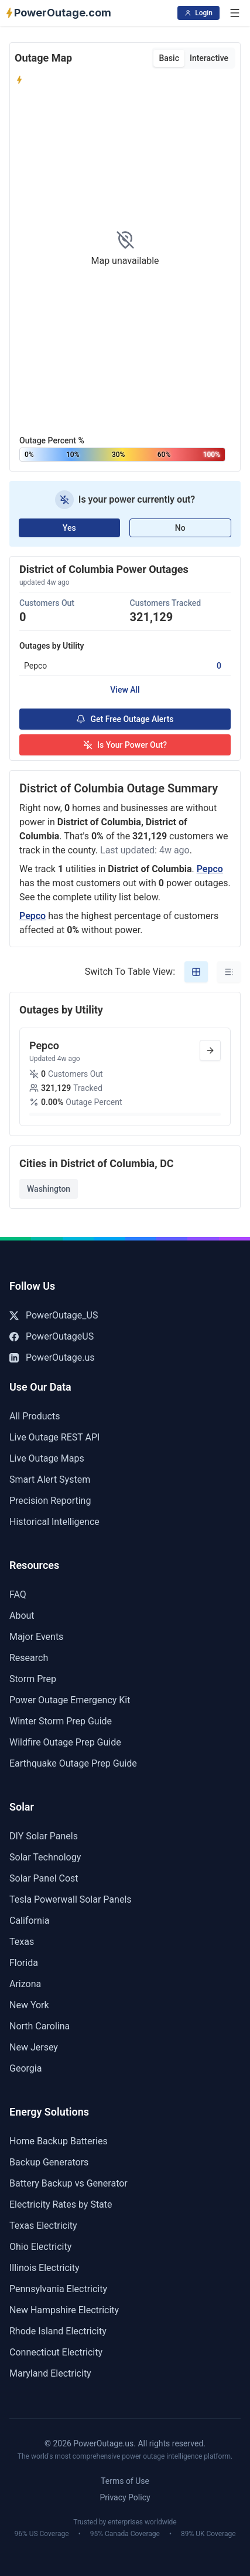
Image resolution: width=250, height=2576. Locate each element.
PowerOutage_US (53, 1315)
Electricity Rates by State (60, 2204)
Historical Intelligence (54, 1521)
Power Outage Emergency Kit (69, 1700)
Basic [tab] (169, 58)
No (180, 528)
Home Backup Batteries (58, 2141)
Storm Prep (32, 1678)
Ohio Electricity (40, 2246)
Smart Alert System (49, 1479)
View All (124, 689)
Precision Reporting (50, 1500)
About (22, 1615)
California (29, 1920)
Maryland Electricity (50, 2373)
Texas (21, 1941)
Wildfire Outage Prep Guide (65, 1742)
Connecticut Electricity (55, 2352)
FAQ (17, 1594)
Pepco (210, 869)
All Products (34, 1416)
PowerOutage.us (52, 1357)
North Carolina (39, 2026)
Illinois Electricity (44, 2267)
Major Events (36, 1636)
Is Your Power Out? (125, 745)
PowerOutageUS (51, 1336)
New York (29, 2005)
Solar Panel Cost (43, 1878)
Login (198, 13)
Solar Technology (45, 1857)
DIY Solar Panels (43, 1836)
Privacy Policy (125, 2497)
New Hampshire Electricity (64, 2310)
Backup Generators (48, 2162)
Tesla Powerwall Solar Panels (70, 1899)
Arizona (25, 1983)
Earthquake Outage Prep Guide (73, 1763)
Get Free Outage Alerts (124, 719)
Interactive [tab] (209, 58)
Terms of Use (125, 2481)
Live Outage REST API (54, 1437)
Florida (23, 1962)
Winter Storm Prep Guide (60, 1721)
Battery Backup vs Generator (68, 2183)
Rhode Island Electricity (58, 2331)
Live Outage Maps (46, 1458)
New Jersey (33, 2047)
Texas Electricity (43, 2225)
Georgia (25, 2068)
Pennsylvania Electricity (58, 2288)
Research (28, 1657)
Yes (69, 528)
